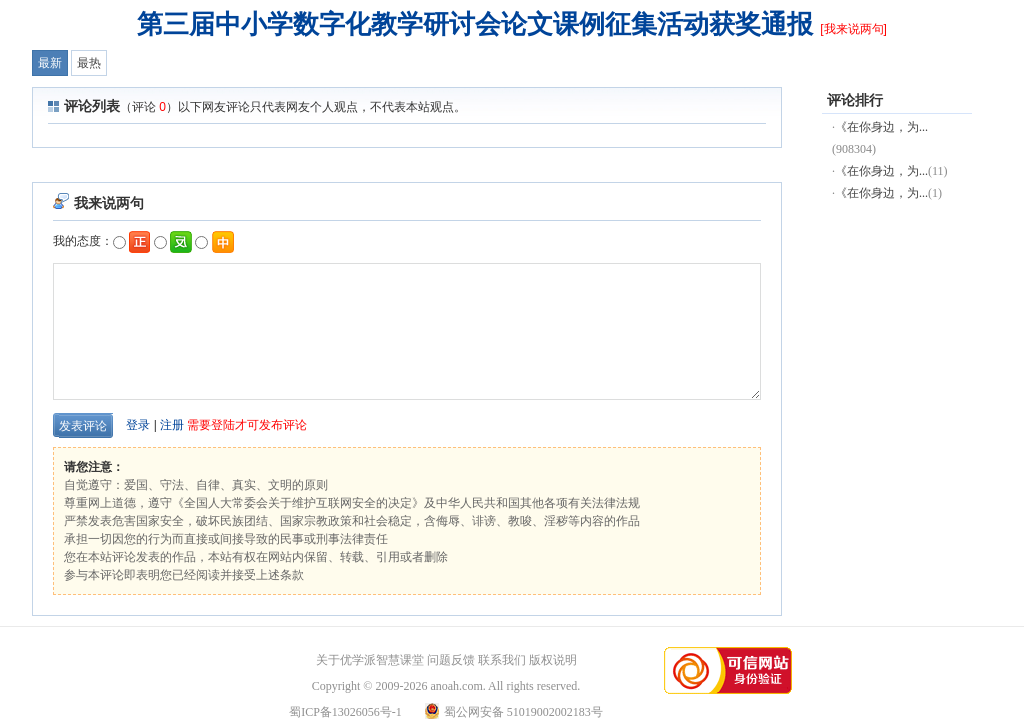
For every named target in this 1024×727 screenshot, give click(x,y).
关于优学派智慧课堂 (370, 660)
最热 (89, 63)
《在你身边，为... (881, 127)
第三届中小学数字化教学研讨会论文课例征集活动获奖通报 (475, 24)
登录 (138, 425)
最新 (50, 63)
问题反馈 (451, 660)
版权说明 (553, 660)
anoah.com (456, 686)
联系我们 (502, 660)
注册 (172, 425)
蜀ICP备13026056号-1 (345, 712)
